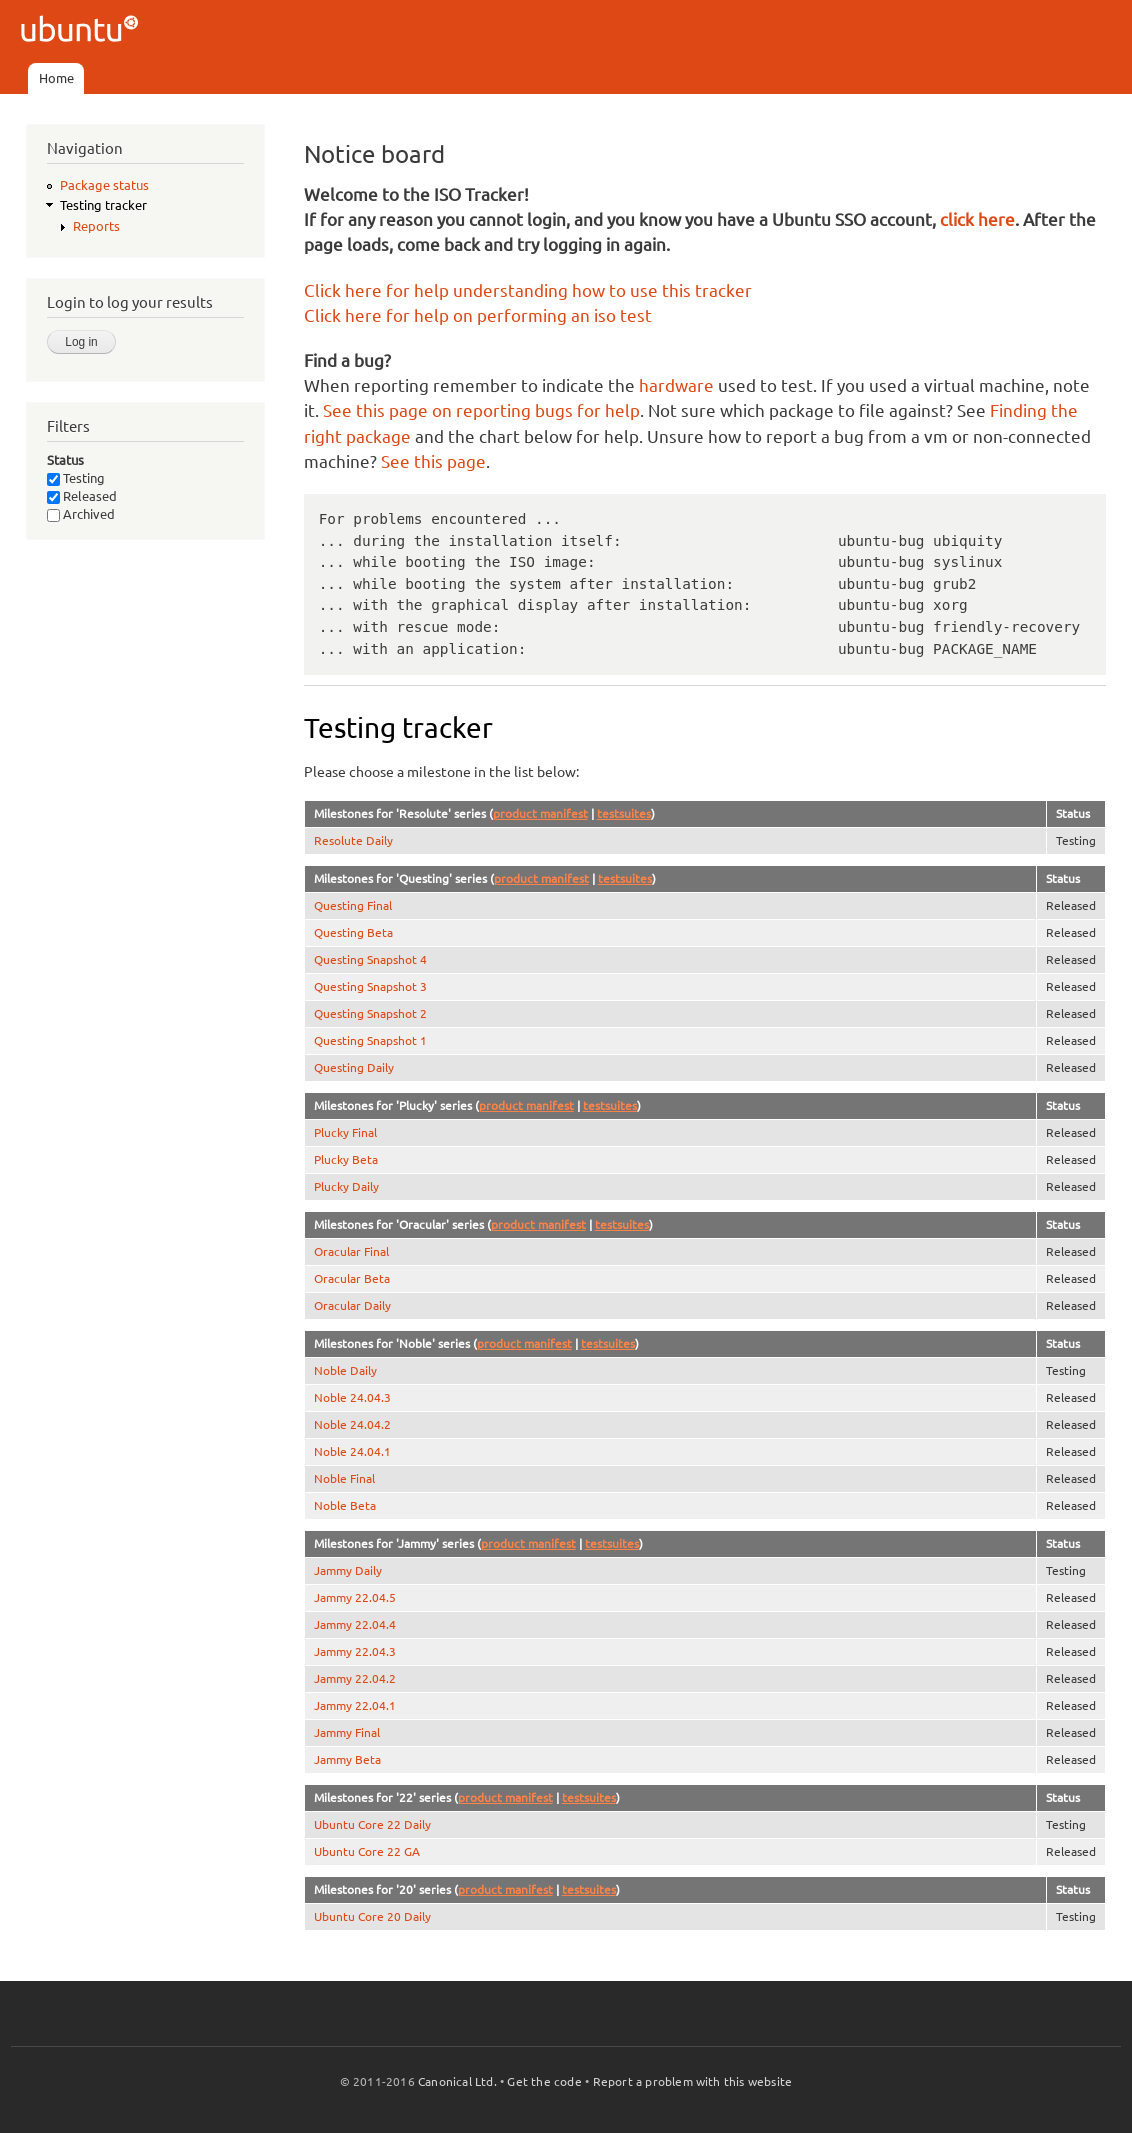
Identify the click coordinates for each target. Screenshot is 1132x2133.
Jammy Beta (347, 1759)
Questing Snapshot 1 (370, 1040)
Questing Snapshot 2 (370, 1013)
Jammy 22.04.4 (355, 1624)
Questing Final (353, 905)
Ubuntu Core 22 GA (367, 1851)
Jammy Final (347, 1732)
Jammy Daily (348, 1570)
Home (56, 78)
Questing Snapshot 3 (370, 986)
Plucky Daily (346, 1186)
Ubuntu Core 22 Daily (372, 1824)
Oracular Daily (352, 1305)
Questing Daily (354, 1067)
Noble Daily (345, 1370)
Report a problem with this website (693, 2081)
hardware (676, 385)
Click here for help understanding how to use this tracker (528, 290)
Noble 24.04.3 (352, 1397)
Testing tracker (103, 205)
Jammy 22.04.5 (355, 1597)
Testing (76, 478)
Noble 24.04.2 (352, 1424)
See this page (433, 461)
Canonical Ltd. (457, 2081)
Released (82, 496)
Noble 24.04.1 (352, 1451)
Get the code (544, 2081)
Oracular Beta (352, 1278)
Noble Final (344, 1478)
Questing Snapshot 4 (370, 959)
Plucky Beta (346, 1159)
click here (977, 219)
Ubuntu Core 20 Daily (372, 1916)
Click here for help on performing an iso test (478, 315)
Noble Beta (345, 1505)
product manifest (540, 813)
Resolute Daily (353, 840)
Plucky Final (345, 1132)
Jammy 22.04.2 (355, 1678)
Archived (81, 514)
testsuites (624, 813)
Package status (104, 185)
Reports (96, 226)
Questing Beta (353, 932)
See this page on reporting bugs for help (481, 410)
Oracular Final (351, 1251)
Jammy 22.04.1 (355, 1705)
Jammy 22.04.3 (355, 1651)
